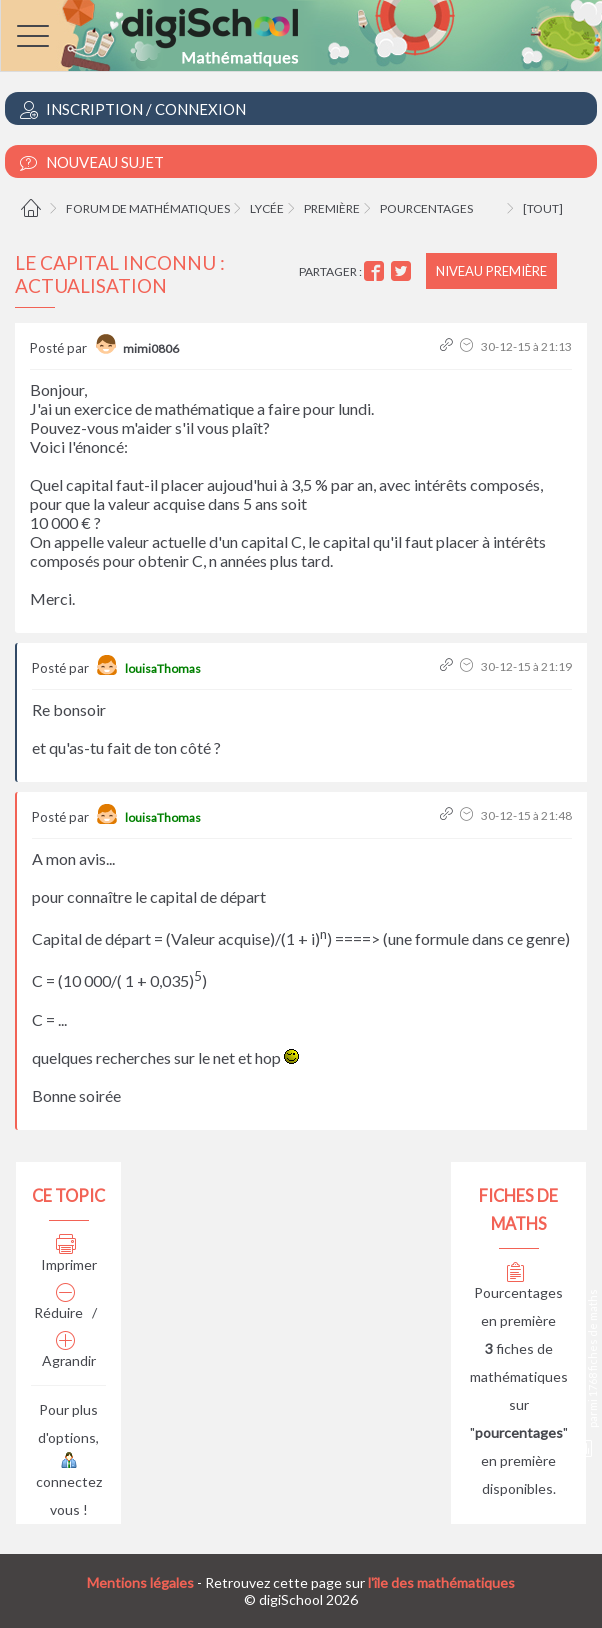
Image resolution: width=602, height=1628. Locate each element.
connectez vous (69, 1486)
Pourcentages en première (518, 1296)
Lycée (267, 208)
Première (332, 208)
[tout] (543, 208)
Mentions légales (140, 1582)
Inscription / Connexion (133, 109)
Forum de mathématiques (148, 208)
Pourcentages (426, 208)
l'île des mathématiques (441, 1582)
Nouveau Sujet (92, 162)
